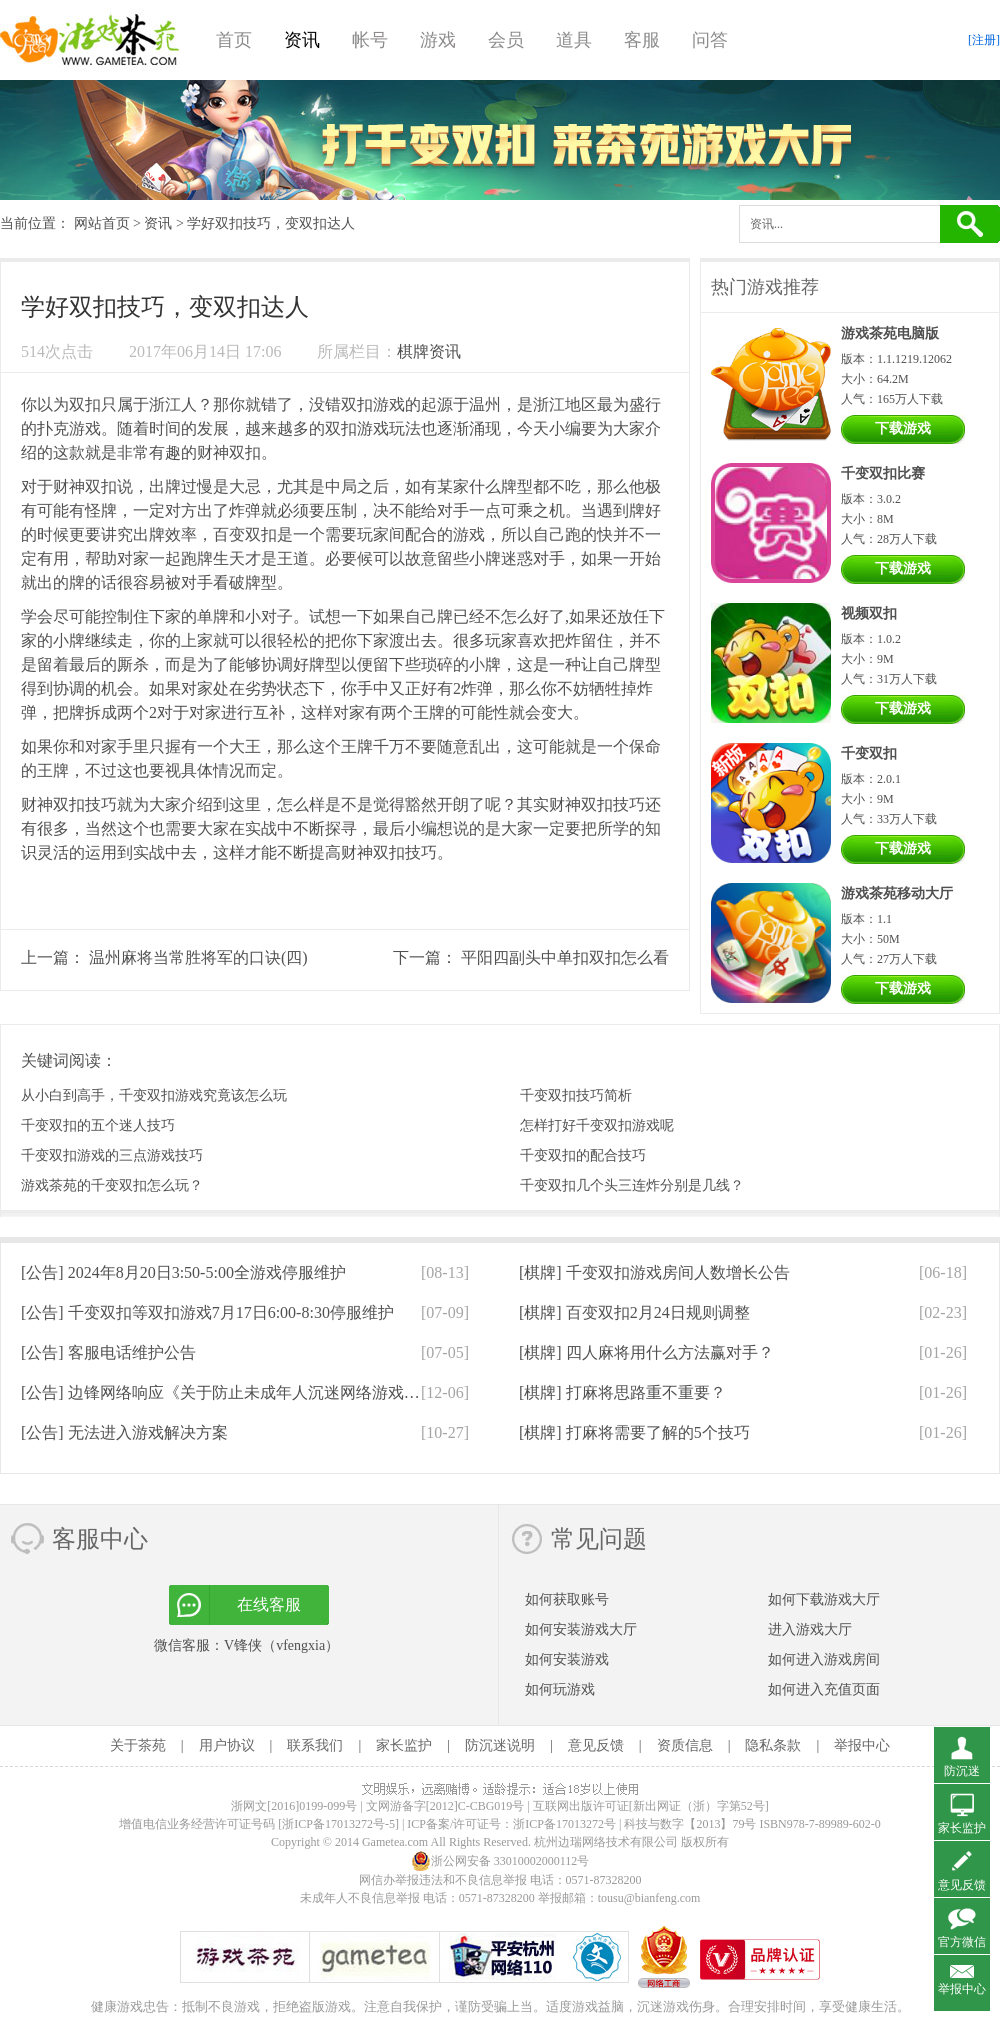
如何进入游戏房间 (824, 1659)
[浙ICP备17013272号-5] (338, 1824)
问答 (710, 40)
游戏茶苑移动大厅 (897, 893)
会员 (506, 40)
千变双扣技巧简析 (576, 1095)
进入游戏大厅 (810, 1629)
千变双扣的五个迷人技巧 (98, 1125)
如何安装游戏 (567, 1659)
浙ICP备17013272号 (564, 1824)
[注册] (984, 40)
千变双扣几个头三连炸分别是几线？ (632, 1185)
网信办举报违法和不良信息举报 (443, 1880)
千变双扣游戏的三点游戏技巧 (112, 1155)
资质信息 (685, 1745)
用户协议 (227, 1745)
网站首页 (102, 223)
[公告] (183, 1272)
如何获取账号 (567, 1599)
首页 (234, 40)
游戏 (438, 40)
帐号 (370, 40)
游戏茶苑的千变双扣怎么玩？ (112, 1185)
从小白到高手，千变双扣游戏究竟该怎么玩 (154, 1095)
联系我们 (315, 1745)
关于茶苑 (138, 1745)
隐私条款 (773, 1745)
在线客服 (269, 1604)
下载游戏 (903, 428)
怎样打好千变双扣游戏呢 (597, 1125)
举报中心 (862, 1745)
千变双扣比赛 (883, 473)
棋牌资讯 (429, 351)
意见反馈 (596, 1745)
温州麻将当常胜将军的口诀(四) (198, 957)
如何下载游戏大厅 (824, 1599)
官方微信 (962, 1942)
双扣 (85, 404)
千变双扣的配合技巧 (583, 1155)
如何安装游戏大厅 (581, 1629)
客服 (642, 40)
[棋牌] (654, 1272)
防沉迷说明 (500, 1745)
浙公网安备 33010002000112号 (500, 1861)
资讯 (302, 40)
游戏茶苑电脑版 (890, 333)
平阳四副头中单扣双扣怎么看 (565, 957)
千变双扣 (869, 753)
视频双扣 (869, 613)
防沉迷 (962, 1771)
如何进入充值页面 (824, 1689)
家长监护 (404, 1745)
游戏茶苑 (90, 40)
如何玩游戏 (560, 1689)
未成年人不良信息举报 (361, 1898)
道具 (574, 40)
